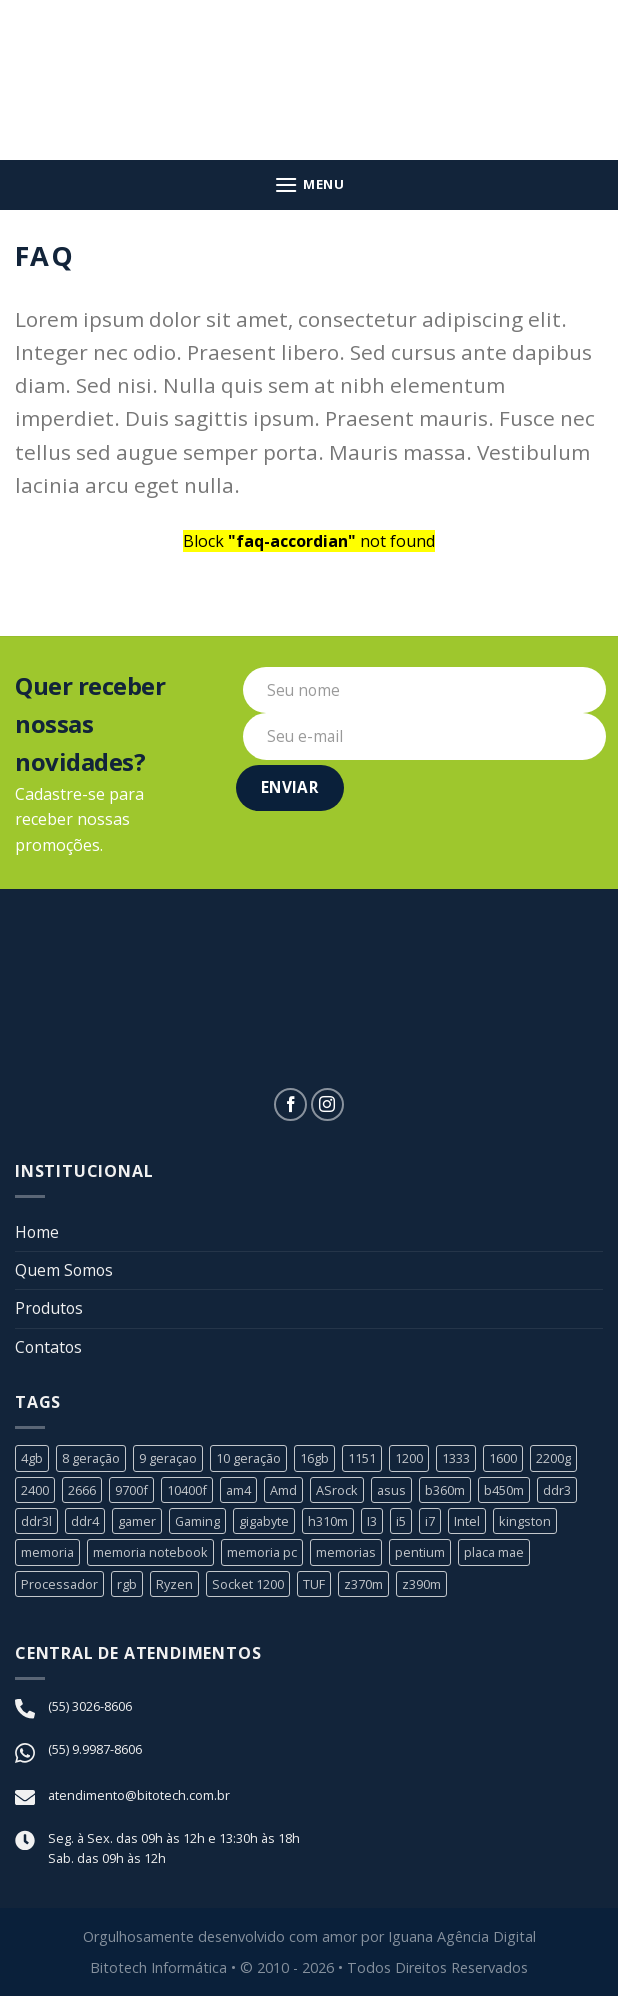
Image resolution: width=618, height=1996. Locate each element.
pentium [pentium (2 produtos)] (420, 1554)
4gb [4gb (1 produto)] (32, 1459)
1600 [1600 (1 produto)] (503, 1459)
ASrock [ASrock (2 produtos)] (337, 1491)
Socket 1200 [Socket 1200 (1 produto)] (248, 1585)
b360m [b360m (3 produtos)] (445, 1491)
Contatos (49, 1347)
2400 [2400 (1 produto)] (35, 1491)
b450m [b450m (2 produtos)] (504, 1491)
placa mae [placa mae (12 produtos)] (494, 1554)
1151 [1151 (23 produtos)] (362, 1459)
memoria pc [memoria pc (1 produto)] (262, 1554)
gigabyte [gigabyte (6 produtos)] (265, 1522)
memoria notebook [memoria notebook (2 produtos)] (150, 1554)
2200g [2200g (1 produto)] (553, 1459)
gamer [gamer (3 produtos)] (137, 1522)
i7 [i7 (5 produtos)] (431, 1522)
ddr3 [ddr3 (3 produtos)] (557, 1491)
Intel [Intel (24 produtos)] (468, 1522)
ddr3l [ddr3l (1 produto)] (36, 1522)
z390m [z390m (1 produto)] (421, 1585)
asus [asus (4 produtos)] (391, 1491)
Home (37, 1232)
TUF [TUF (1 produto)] (314, 1585)
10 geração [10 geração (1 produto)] (248, 1459)
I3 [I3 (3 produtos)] (373, 1522)
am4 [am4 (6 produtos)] (238, 1491)
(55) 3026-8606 (90, 1708)
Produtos (50, 1309)
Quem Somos (65, 1270)
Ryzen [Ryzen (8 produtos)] (174, 1585)
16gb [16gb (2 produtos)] (314, 1459)
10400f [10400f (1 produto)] (187, 1491)
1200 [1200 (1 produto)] (409, 1459)
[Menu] (309, 184)
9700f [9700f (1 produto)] (131, 1491)
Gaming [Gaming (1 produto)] (198, 1522)
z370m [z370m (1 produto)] (363, 1585)
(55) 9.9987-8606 (95, 1751)
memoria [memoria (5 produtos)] (47, 1554)
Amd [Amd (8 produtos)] (283, 1491)
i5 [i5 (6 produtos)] (402, 1522)
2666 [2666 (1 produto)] (82, 1491)
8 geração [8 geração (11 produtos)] (91, 1459)
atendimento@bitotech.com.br (139, 1797)
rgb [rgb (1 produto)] (127, 1585)
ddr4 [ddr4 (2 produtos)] (85, 1522)
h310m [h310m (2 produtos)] (329, 1522)
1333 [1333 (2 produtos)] (456, 1459)
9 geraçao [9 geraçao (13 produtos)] (168, 1459)
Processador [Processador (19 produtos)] (59, 1585)
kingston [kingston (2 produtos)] (526, 1522)
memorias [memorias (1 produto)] (346, 1554)
